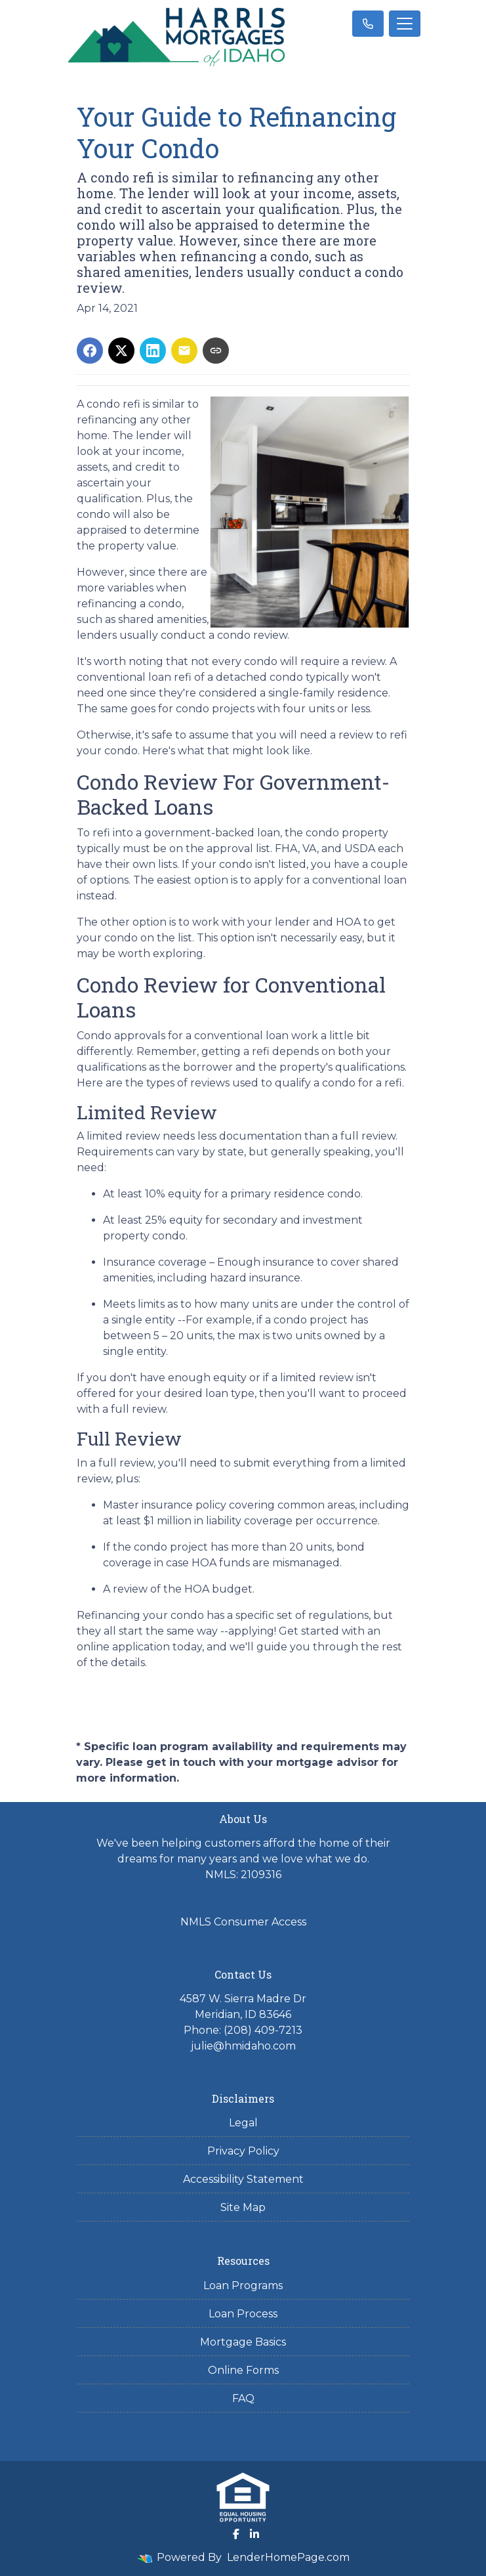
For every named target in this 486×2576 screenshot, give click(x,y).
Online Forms (243, 2370)
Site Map (243, 2207)
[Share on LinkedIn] (153, 350)
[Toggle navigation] (404, 24)
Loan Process (243, 2314)
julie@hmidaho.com (243, 2046)
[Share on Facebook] (90, 350)
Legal (243, 2122)
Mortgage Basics (243, 2342)
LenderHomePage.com (288, 2557)
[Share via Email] (184, 350)
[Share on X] (121, 350)
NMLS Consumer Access (243, 1922)
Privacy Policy (243, 2151)
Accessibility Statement (243, 2179)
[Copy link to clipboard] (216, 350)
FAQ (243, 2398)
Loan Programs (243, 2285)
